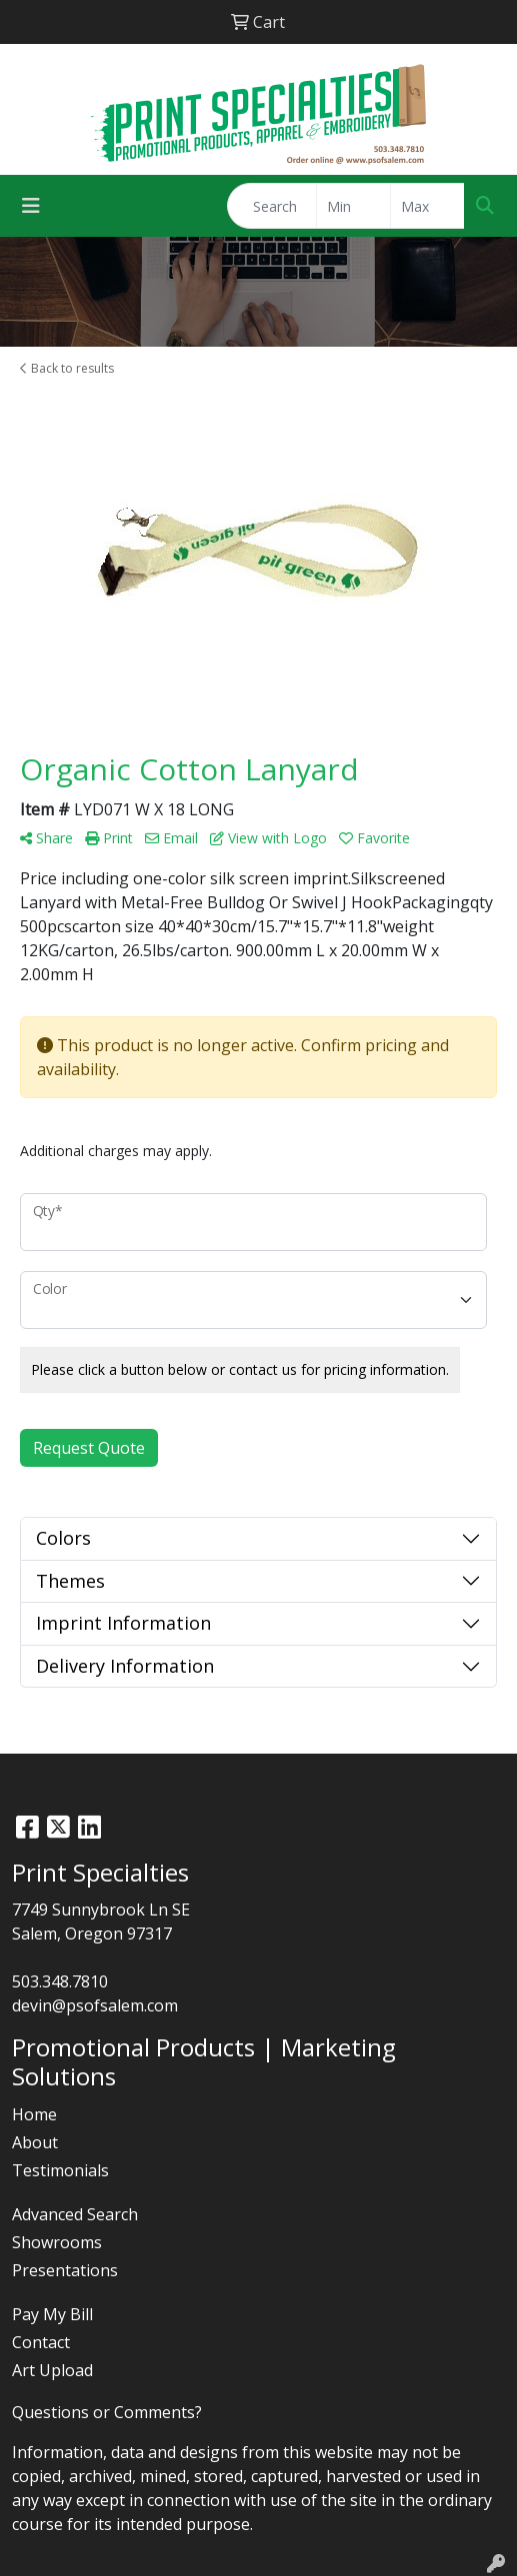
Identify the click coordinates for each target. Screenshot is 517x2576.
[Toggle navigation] (31, 206)
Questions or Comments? (107, 2412)
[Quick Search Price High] (427, 206)
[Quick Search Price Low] (353, 206)
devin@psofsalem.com (95, 2005)
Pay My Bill (52, 2314)
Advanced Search (75, 2214)
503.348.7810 (60, 1981)
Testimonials (60, 2170)
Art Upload (52, 2370)
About (35, 2142)
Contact (41, 2342)
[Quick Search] (272, 206)
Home (34, 2114)
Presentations (65, 2270)
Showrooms (57, 2242)
